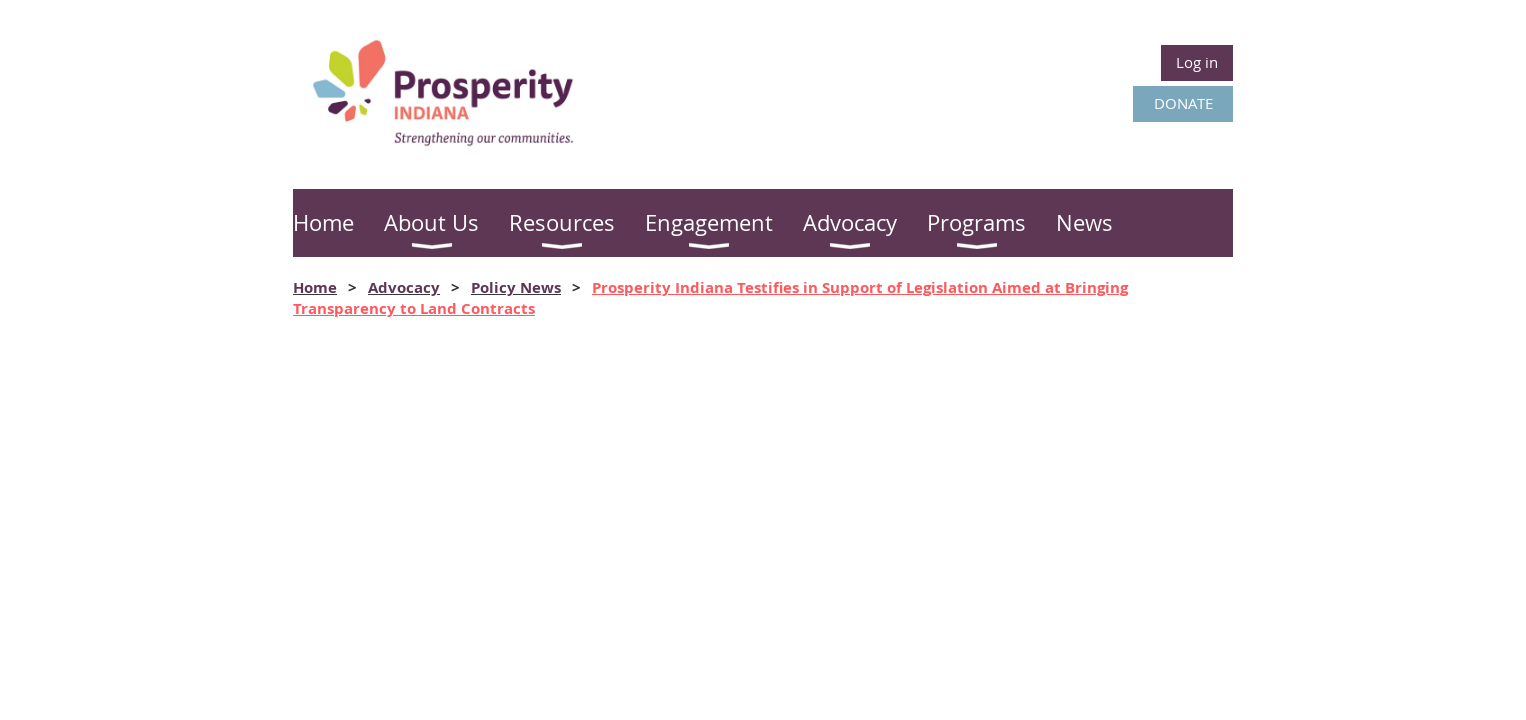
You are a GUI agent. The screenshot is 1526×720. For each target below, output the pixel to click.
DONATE (1183, 103)
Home (315, 287)
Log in (1197, 62)
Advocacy (404, 287)
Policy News (516, 287)
